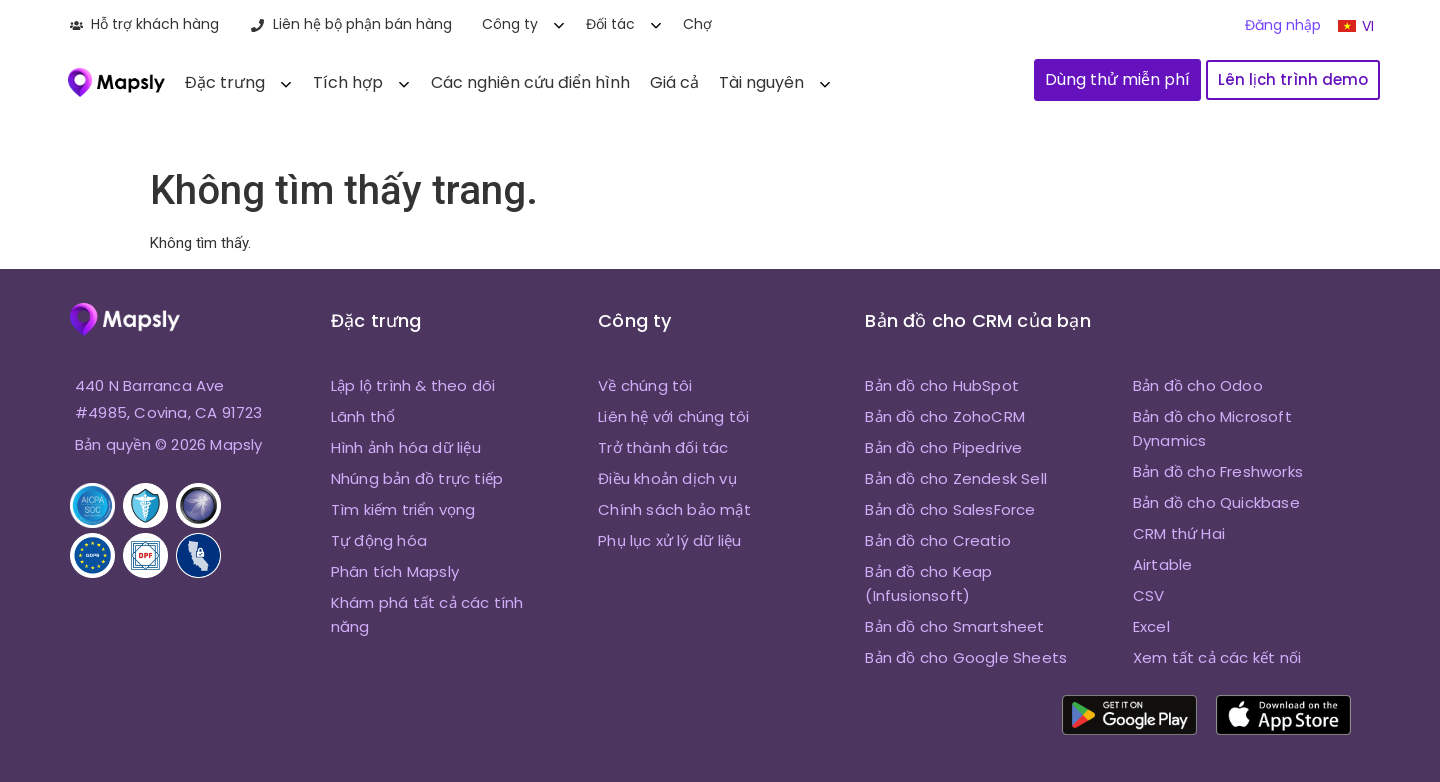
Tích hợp (348, 82)
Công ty (510, 24)
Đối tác (610, 24)
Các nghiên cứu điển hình (530, 82)
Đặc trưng (225, 82)
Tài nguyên (761, 82)
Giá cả (674, 82)
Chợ (697, 24)
